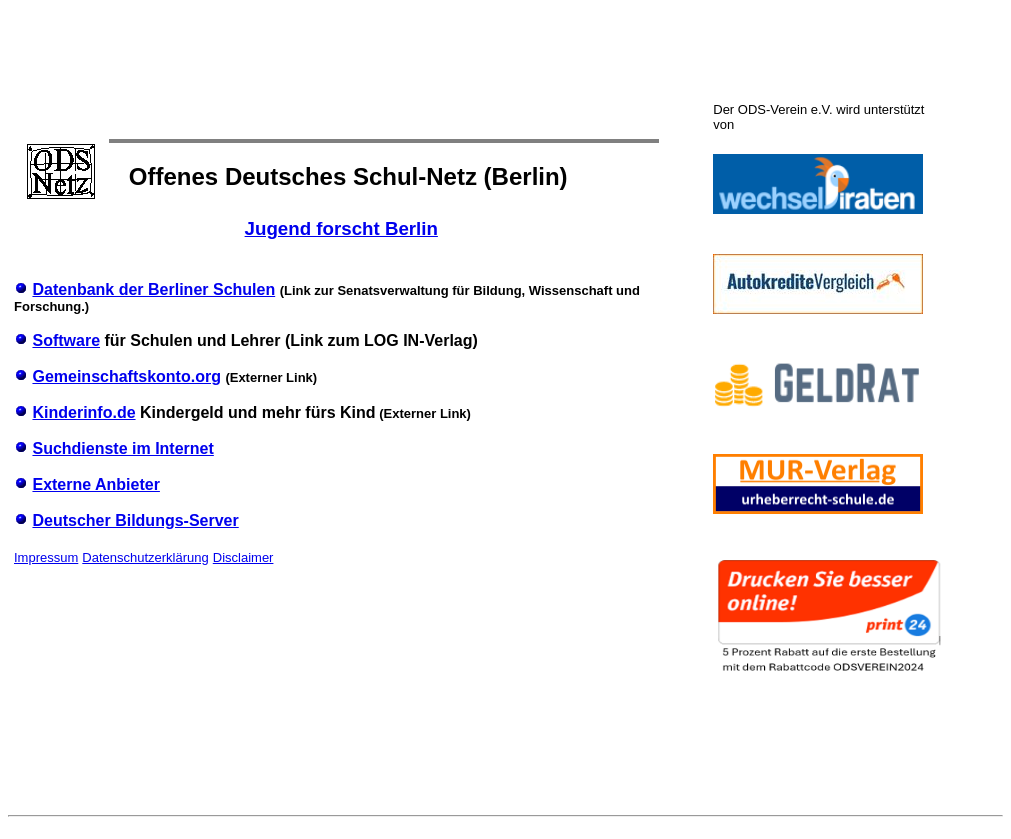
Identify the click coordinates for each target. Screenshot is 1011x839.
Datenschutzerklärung (145, 557)
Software (66, 340)
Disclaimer (243, 557)
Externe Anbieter (95, 484)
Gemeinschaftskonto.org (126, 376)
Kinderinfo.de (83, 412)
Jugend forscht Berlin (341, 228)
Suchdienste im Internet (122, 448)
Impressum (46, 557)
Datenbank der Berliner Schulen (153, 289)
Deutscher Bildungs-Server (135, 520)
